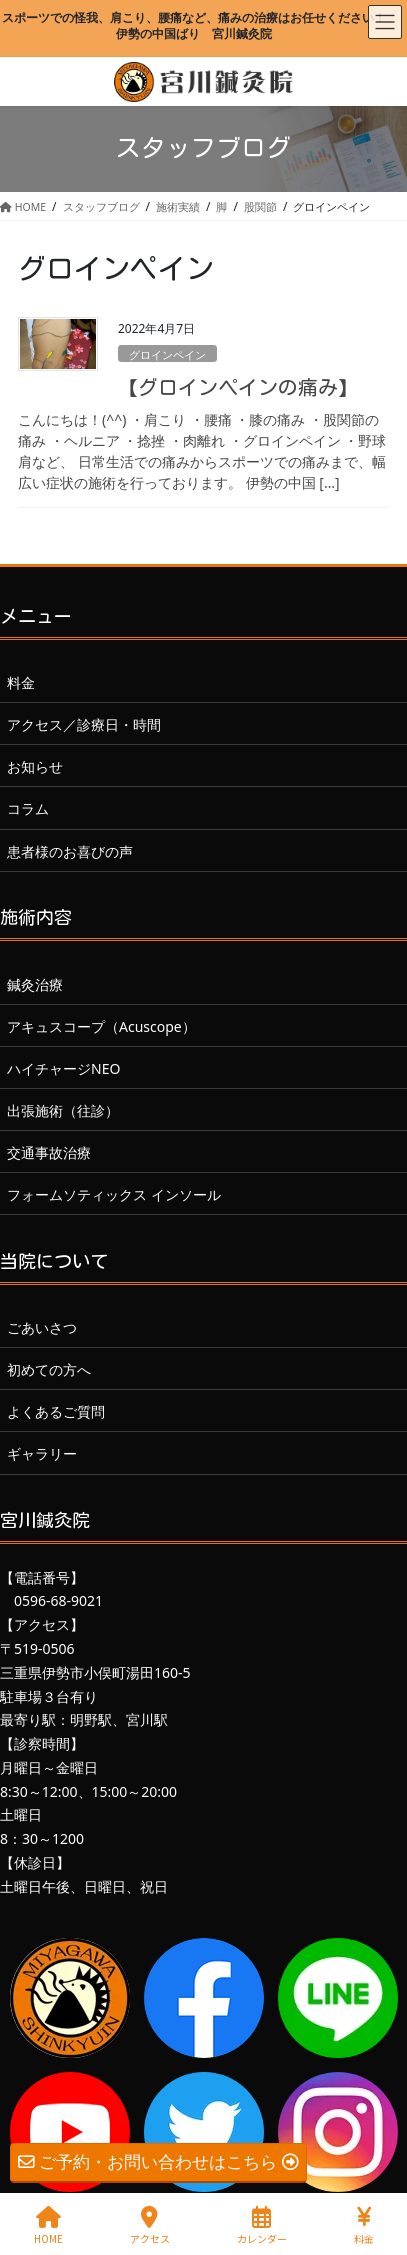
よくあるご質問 (56, 1411)
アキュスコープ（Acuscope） (101, 1026)
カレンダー (262, 2225)
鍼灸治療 (35, 984)
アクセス (150, 2225)
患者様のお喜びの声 (70, 851)
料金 (21, 682)
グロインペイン (167, 354)
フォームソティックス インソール (114, 1194)
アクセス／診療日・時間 (84, 724)
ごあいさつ (42, 1327)
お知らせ (35, 766)
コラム (28, 808)
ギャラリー (42, 1453)
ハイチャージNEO (63, 1068)
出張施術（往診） (63, 1110)
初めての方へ (49, 1369)
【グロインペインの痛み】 (238, 387)
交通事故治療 (49, 1152)
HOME (48, 2225)
